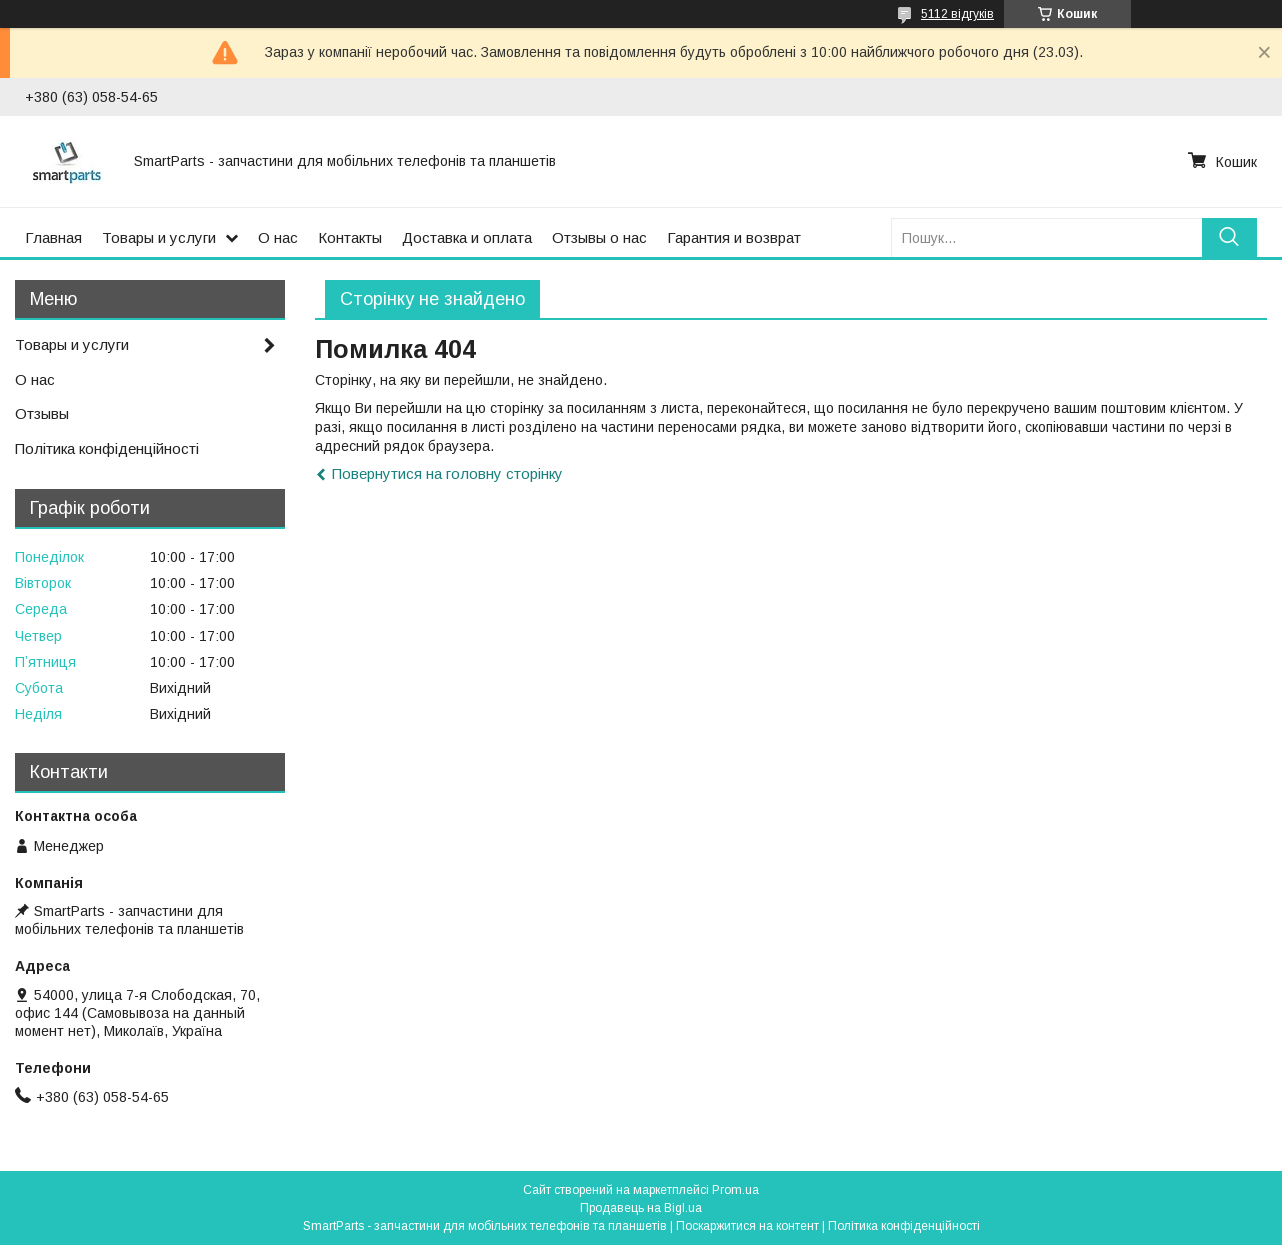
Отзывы (42, 413)
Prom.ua (735, 1190)
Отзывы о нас (599, 237)
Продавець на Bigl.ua (641, 1208)
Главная (53, 237)
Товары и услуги (159, 237)
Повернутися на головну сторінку (447, 473)
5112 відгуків (957, 14)
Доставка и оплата (467, 237)
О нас (278, 237)
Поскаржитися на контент (747, 1226)
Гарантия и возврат (734, 237)
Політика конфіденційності (107, 448)
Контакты (350, 237)
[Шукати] (1229, 237)
